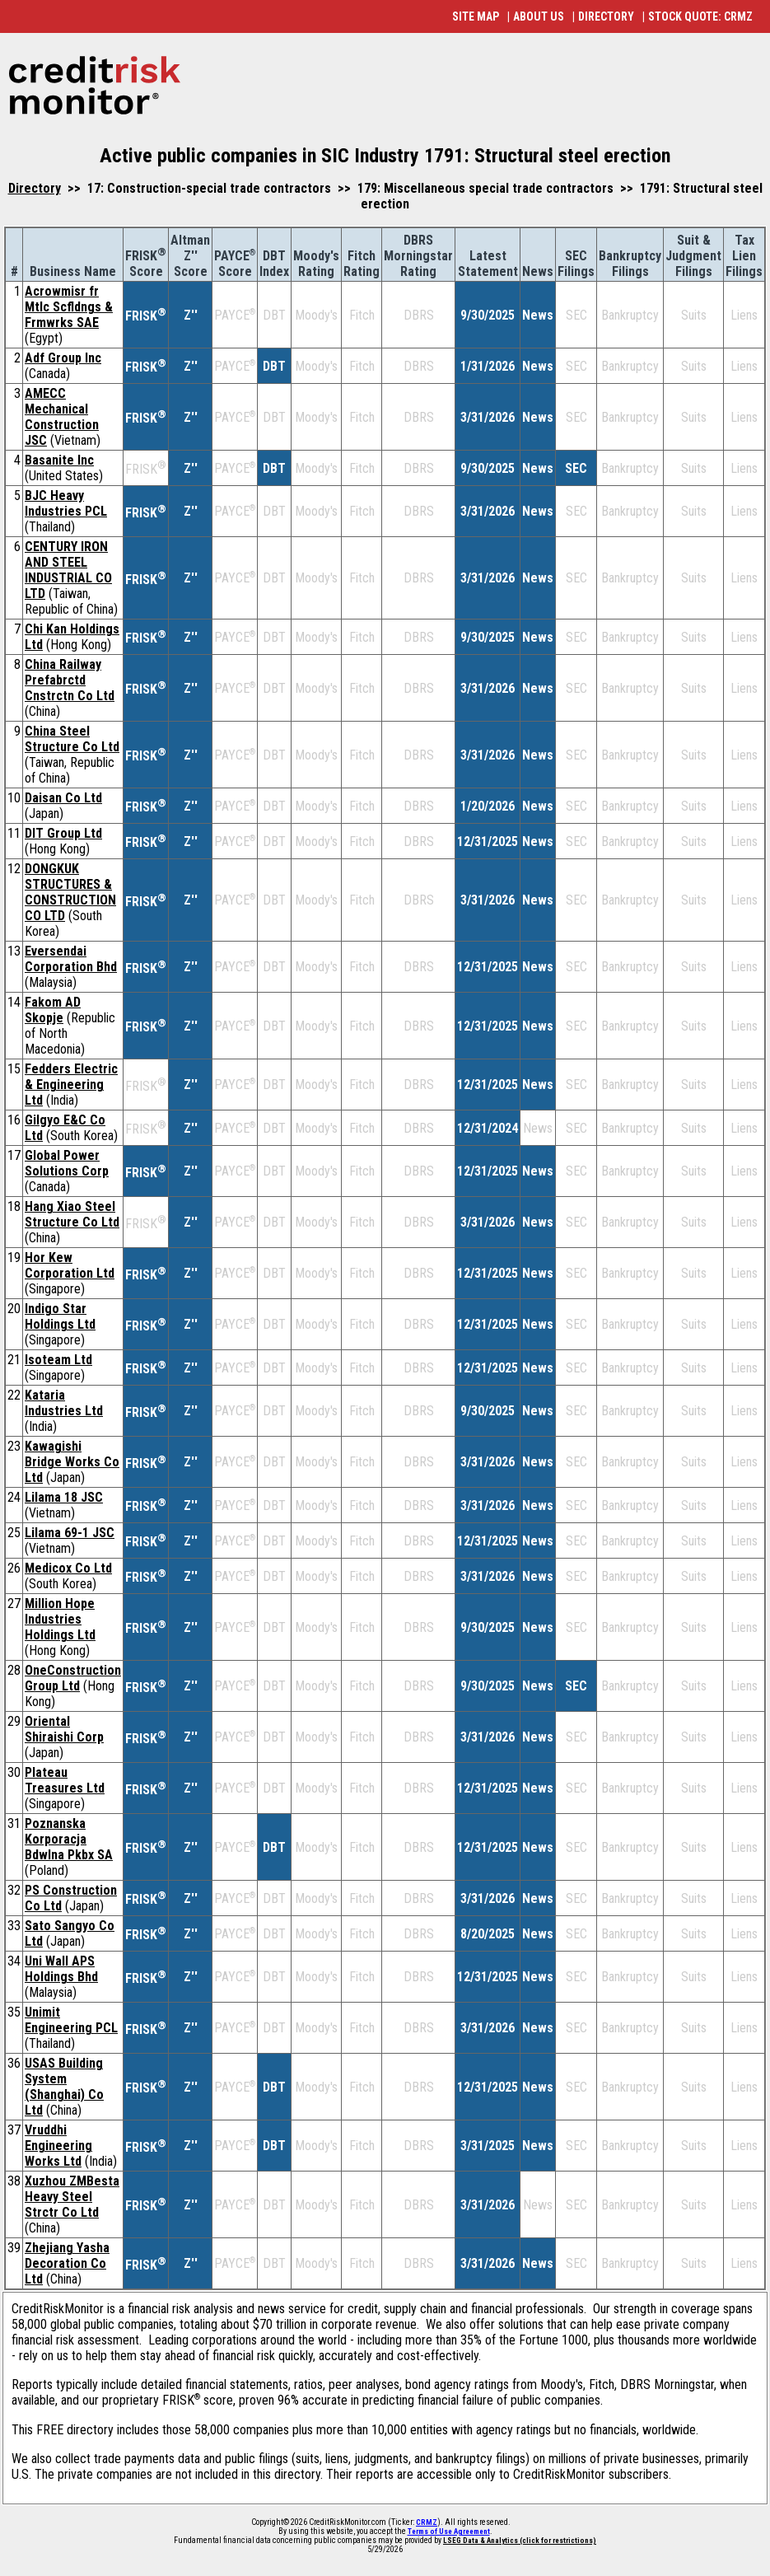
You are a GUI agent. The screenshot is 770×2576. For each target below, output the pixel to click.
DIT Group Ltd (63, 833)
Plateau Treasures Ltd (65, 1780)
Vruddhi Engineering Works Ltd (58, 2145)
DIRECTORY (606, 16)
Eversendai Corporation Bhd (71, 959)
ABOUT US (538, 16)
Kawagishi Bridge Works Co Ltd (72, 1461)
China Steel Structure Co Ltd (72, 739)
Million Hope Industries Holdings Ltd (60, 1619)
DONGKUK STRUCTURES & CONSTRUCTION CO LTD (70, 892)
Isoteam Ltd (58, 1359)
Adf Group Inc (63, 358)
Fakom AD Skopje (53, 1010)
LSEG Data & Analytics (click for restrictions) (519, 2540)
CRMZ (426, 2522)
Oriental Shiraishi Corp (64, 1729)
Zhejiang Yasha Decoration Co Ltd (67, 2263)
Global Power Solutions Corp (67, 1163)
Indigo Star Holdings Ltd (60, 1316)
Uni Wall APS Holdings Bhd (61, 1969)
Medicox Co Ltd (68, 1568)
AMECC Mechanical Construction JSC (62, 417)
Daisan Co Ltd (63, 798)
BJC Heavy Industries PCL (66, 503)
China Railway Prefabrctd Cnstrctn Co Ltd (69, 680)
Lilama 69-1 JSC (69, 1532)
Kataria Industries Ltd (64, 1403)
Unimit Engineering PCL (71, 2020)
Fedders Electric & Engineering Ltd (71, 1084)
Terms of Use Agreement (449, 2531)
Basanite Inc (59, 460)
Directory (34, 188)
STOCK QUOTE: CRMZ (700, 16)
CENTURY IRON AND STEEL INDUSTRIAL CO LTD (68, 570)
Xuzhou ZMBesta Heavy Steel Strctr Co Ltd (72, 2196)
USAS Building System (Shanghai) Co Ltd (64, 2086)
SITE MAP (475, 16)
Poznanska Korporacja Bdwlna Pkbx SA (69, 1839)
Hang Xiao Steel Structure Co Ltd (72, 1214)
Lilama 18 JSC (64, 1497)
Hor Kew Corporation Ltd (69, 1265)
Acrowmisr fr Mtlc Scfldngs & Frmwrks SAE (69, 306)
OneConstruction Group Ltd (73, 1678)
